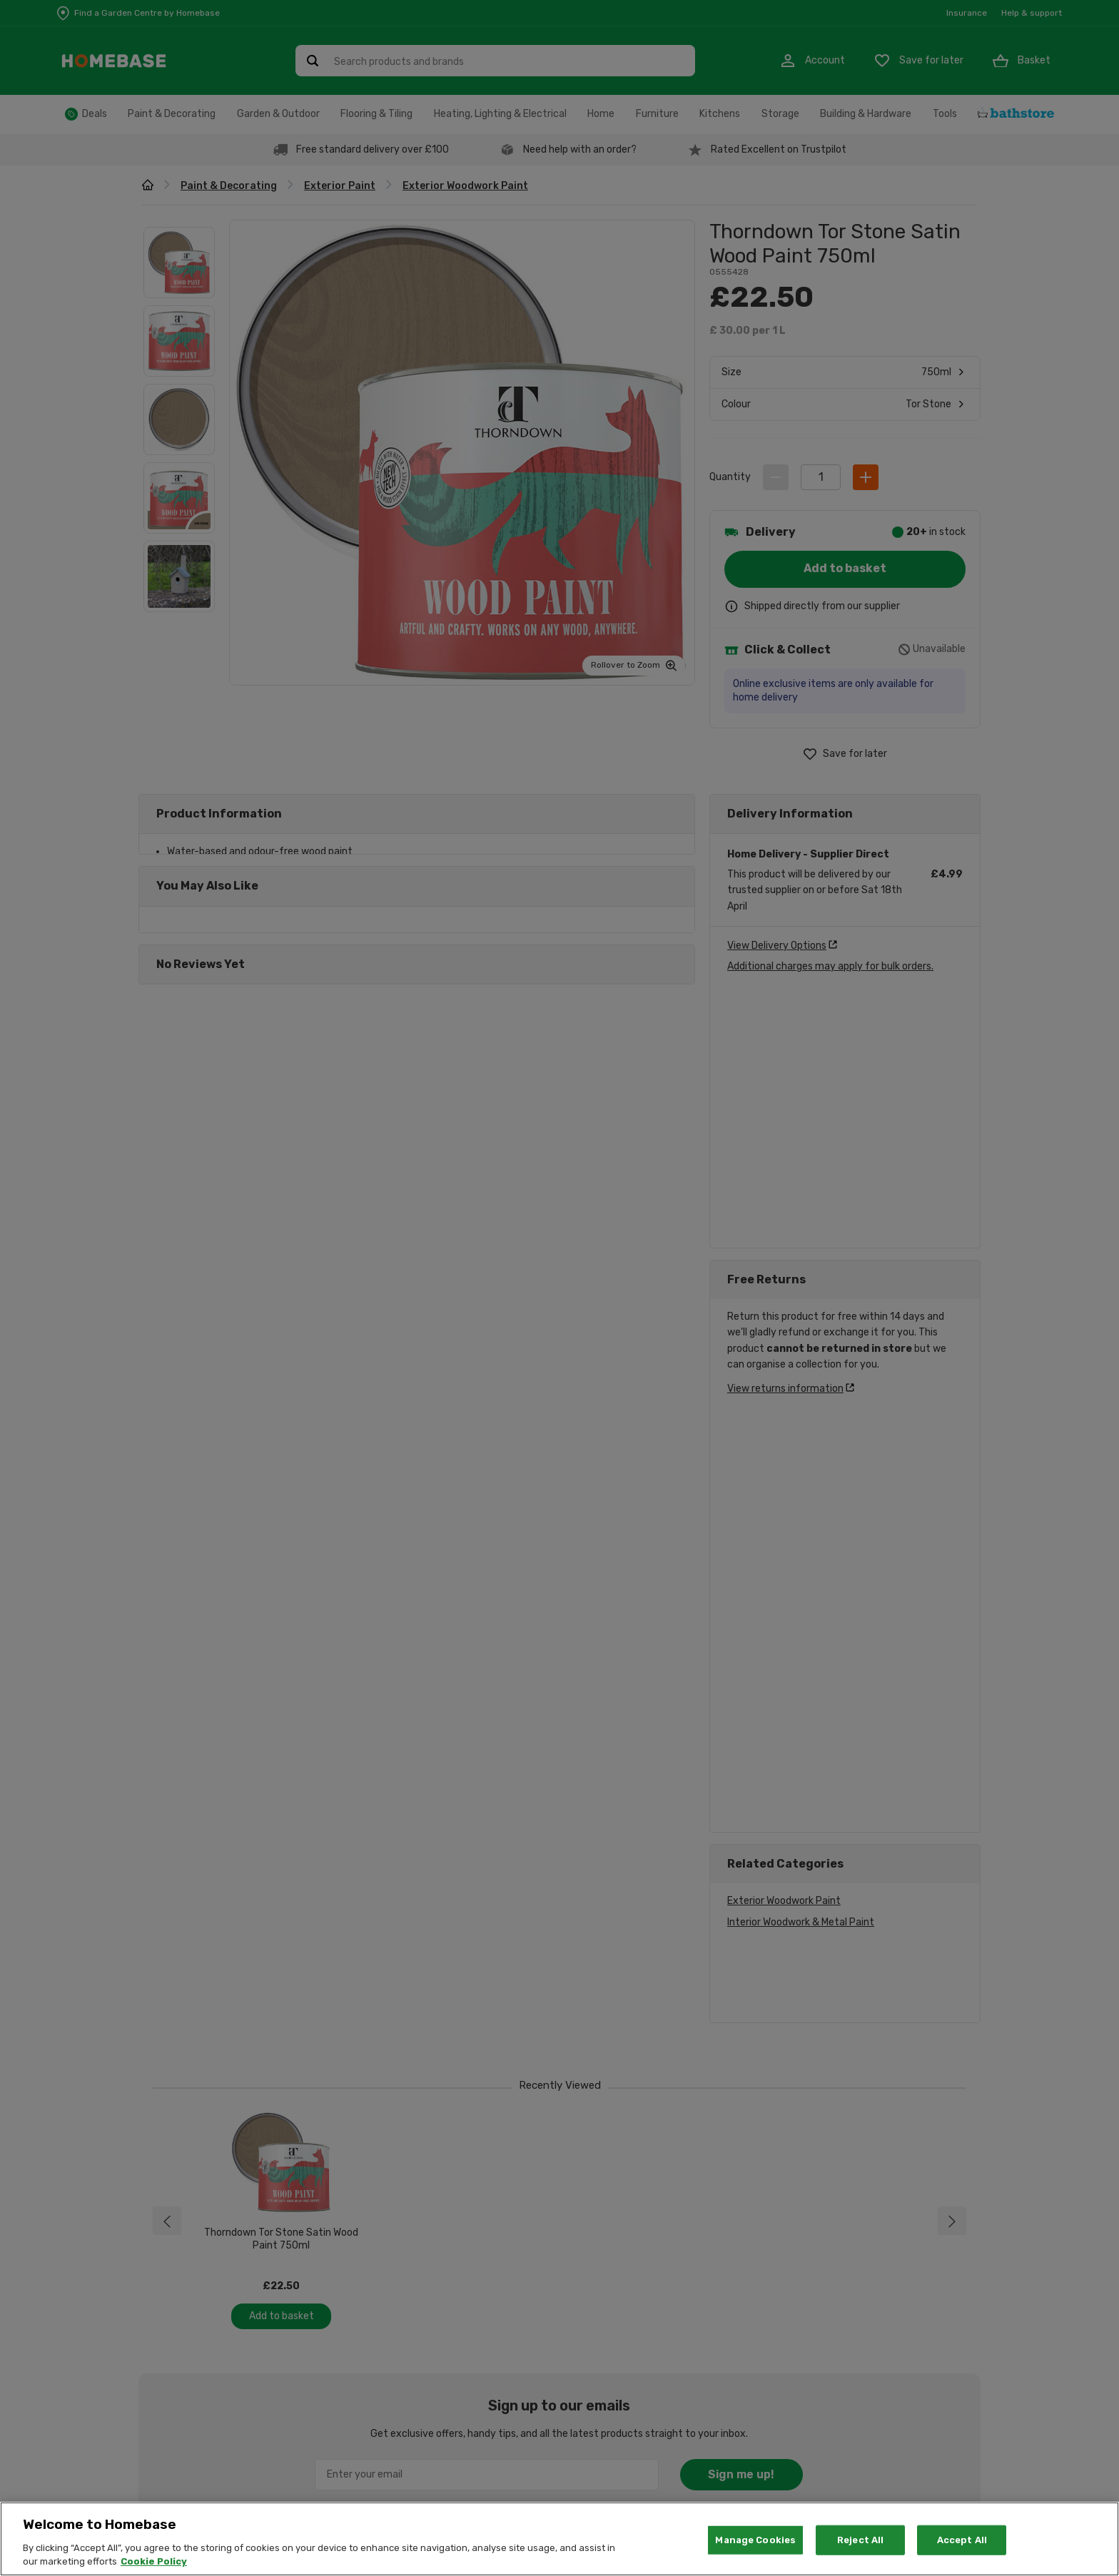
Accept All (962, 2540)
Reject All (860, 2540)
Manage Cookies (755, 2540)
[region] (559, 2539)
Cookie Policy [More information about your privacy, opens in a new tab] (154, 2561)
